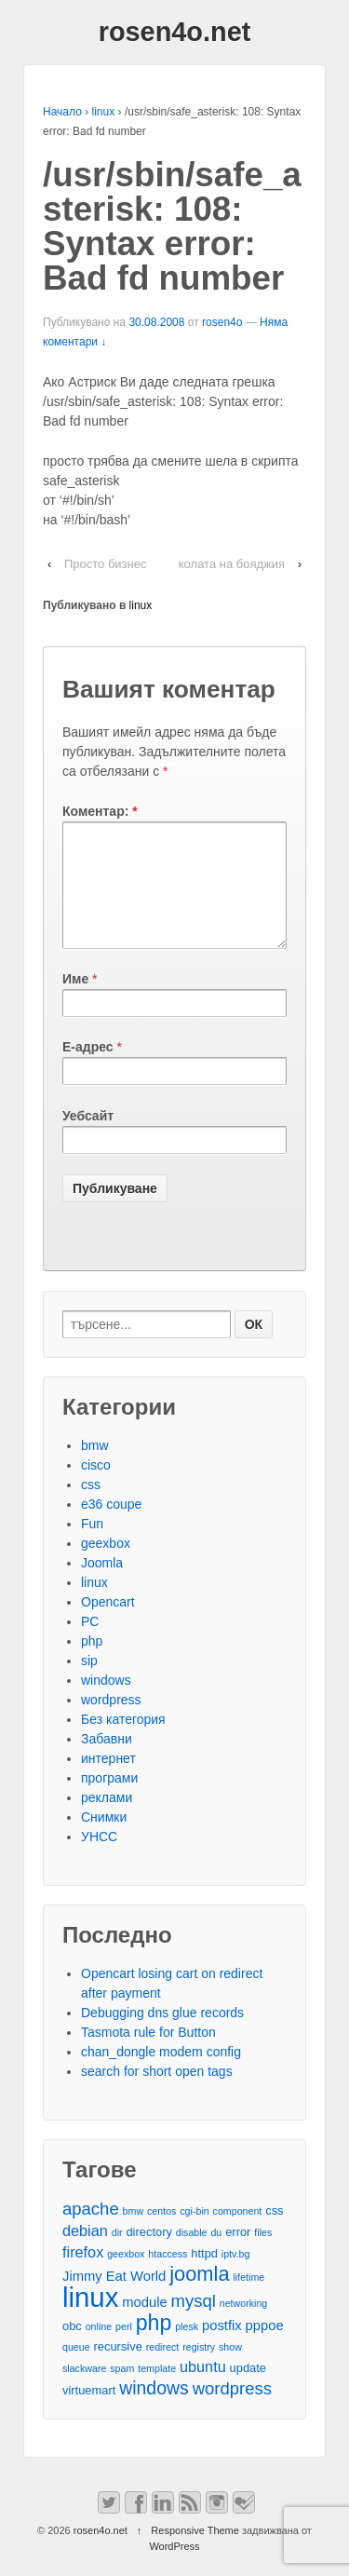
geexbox (105, 1565)
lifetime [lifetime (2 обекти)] (249, 2299)
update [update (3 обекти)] (248, 2390)
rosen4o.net (175, 32)
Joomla (102, 1585)
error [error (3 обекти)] (237, 2254)
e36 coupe (111, 1526)
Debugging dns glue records (162, 2034)
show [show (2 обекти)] (230, 2369)
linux (103, 111)
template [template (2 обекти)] (157, 2390)
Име (75, 1001)
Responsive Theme (195, 2552)
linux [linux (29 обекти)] (90, 2319)
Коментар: (100, 811)
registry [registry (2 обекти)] (198, 2369)
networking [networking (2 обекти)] (244, 2325)
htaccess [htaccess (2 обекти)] (167, 2276)
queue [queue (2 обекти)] (76, 2369)
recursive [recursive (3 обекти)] (118, 2369)
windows (106, 1702)
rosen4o (222, 322)
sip (89, 1682)
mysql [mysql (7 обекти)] (193, 2323)
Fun (92, 1546)
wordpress (111, 1722)
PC (90, 1643)
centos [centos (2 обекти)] (161, 2233)
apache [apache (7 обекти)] (90, 2231)
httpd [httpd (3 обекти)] (204, 2276)
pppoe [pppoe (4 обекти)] (265, 2347)
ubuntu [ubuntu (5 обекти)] (203, 2388)
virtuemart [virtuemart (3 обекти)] (88, 2413)
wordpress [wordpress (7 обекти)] (232, 2410)
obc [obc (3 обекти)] (72, 2348)
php (91, 1663)
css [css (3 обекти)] (274, 2233)
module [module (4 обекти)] (144, 2324)
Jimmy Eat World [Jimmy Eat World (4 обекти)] (114, 2298)
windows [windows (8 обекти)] (154, 2410)
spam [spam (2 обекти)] (122, 2390)
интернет (108, 1780)
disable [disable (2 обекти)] (192, 2254)
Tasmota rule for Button (148, 2054)
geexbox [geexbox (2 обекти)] (125, 2276)
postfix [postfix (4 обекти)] (222, 2347)
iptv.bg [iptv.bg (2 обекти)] (235, 2276)
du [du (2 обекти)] (215, 2254)
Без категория (123, 1741)
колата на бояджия (232, 564)
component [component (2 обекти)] (237, 2233)
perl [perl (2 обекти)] (123, 2348)
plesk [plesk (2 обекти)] (186, 2348)
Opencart (108, 1624)
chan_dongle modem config (161, 2074)
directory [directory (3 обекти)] (148, 2254)
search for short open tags (157, 2093)
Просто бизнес (105, 564)
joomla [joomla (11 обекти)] (199, 2296)
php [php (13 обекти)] (154, 2345)
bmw (95, 1467)
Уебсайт (88, 1138)
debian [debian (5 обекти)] (85, 2252)
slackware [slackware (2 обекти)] (84, 2390)
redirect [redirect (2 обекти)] (163, 2369)
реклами (106, 1819)
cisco (96, 1487)
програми (109, 1800)
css (91, 1506)
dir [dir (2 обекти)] (117, 2254)
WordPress (174, 2568)
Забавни (106, 1761)
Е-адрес (88, 1069)
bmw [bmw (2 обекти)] (133, 2233)
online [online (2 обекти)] (99, 2348)
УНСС (99, 1858)
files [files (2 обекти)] (263, 2254)
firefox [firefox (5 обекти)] (82, 2274)
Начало (62, 111)
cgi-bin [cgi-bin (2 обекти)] (194, 2233)
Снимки (104, 1839)
